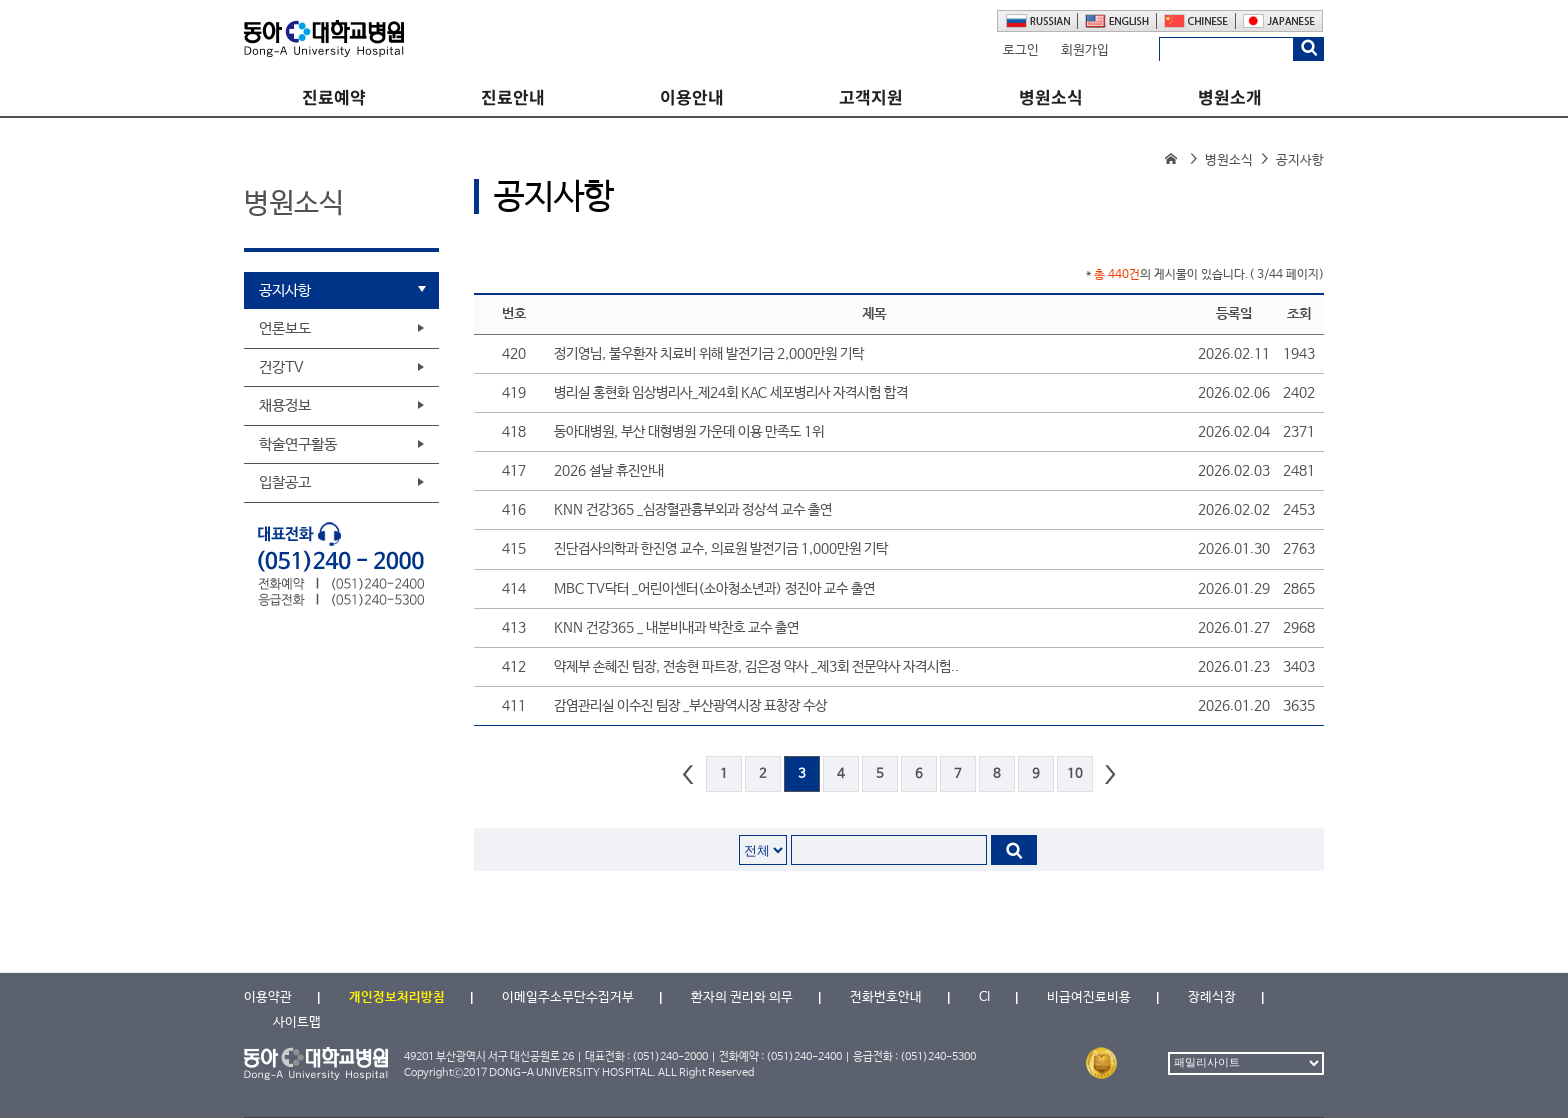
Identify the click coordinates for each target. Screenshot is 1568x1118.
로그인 (1021, 50)
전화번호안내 (886, 997)
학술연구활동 (298, 444)
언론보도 (285, 328)
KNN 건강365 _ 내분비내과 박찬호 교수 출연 (676, 628)
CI (984, 997)
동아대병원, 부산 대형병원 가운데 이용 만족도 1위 (689, 432)
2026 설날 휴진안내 (609, 471)
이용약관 (268, 997)
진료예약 (334, 97)
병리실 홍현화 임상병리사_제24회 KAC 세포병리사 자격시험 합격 (731, 393)
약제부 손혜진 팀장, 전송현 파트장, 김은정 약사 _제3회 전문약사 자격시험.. (756, 667)
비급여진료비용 (1089, 997)
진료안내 (513, 97)
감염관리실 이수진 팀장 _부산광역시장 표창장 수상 (690, 706)
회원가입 (1085, 50)
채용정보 (285, 405)
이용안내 (692, 97)
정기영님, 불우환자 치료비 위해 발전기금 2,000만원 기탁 (709, 354)
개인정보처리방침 (397, 997)
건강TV (281, 367)
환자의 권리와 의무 (742, 997)
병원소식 (1051, 97)
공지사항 (285, 290)
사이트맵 (297, 1022)
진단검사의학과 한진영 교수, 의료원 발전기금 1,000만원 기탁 (721, 549)
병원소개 (1230, 97)
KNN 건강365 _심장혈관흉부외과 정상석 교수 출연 (693, 510)
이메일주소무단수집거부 (568, 997)
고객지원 (871, 97)
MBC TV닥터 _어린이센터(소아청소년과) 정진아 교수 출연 (714, 589)
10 (1075, 774)
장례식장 (1212, 997)
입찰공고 (285, 482)
